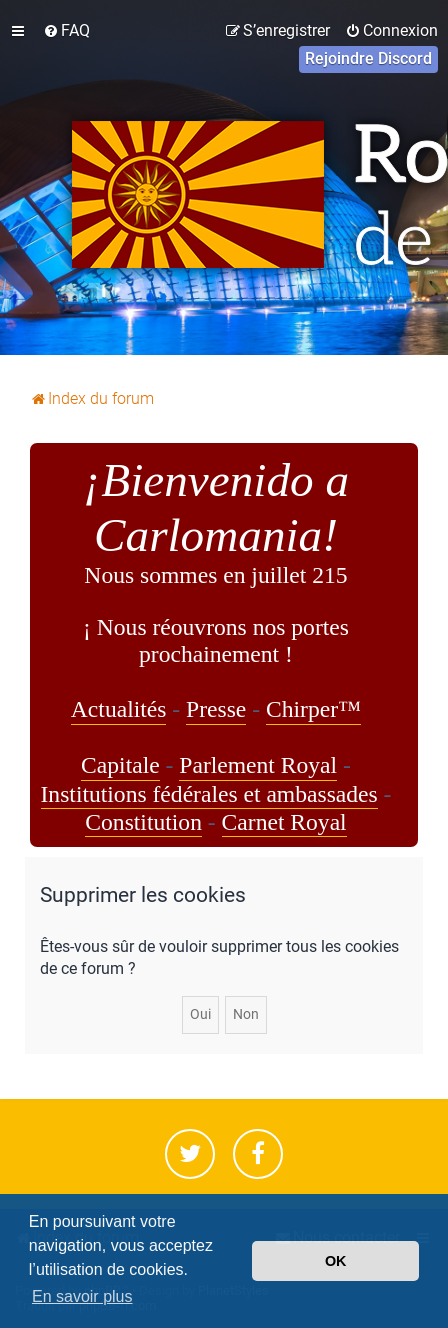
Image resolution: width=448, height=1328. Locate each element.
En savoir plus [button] (82, 1296)
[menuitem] (66, 31)
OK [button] (336, 1261)
